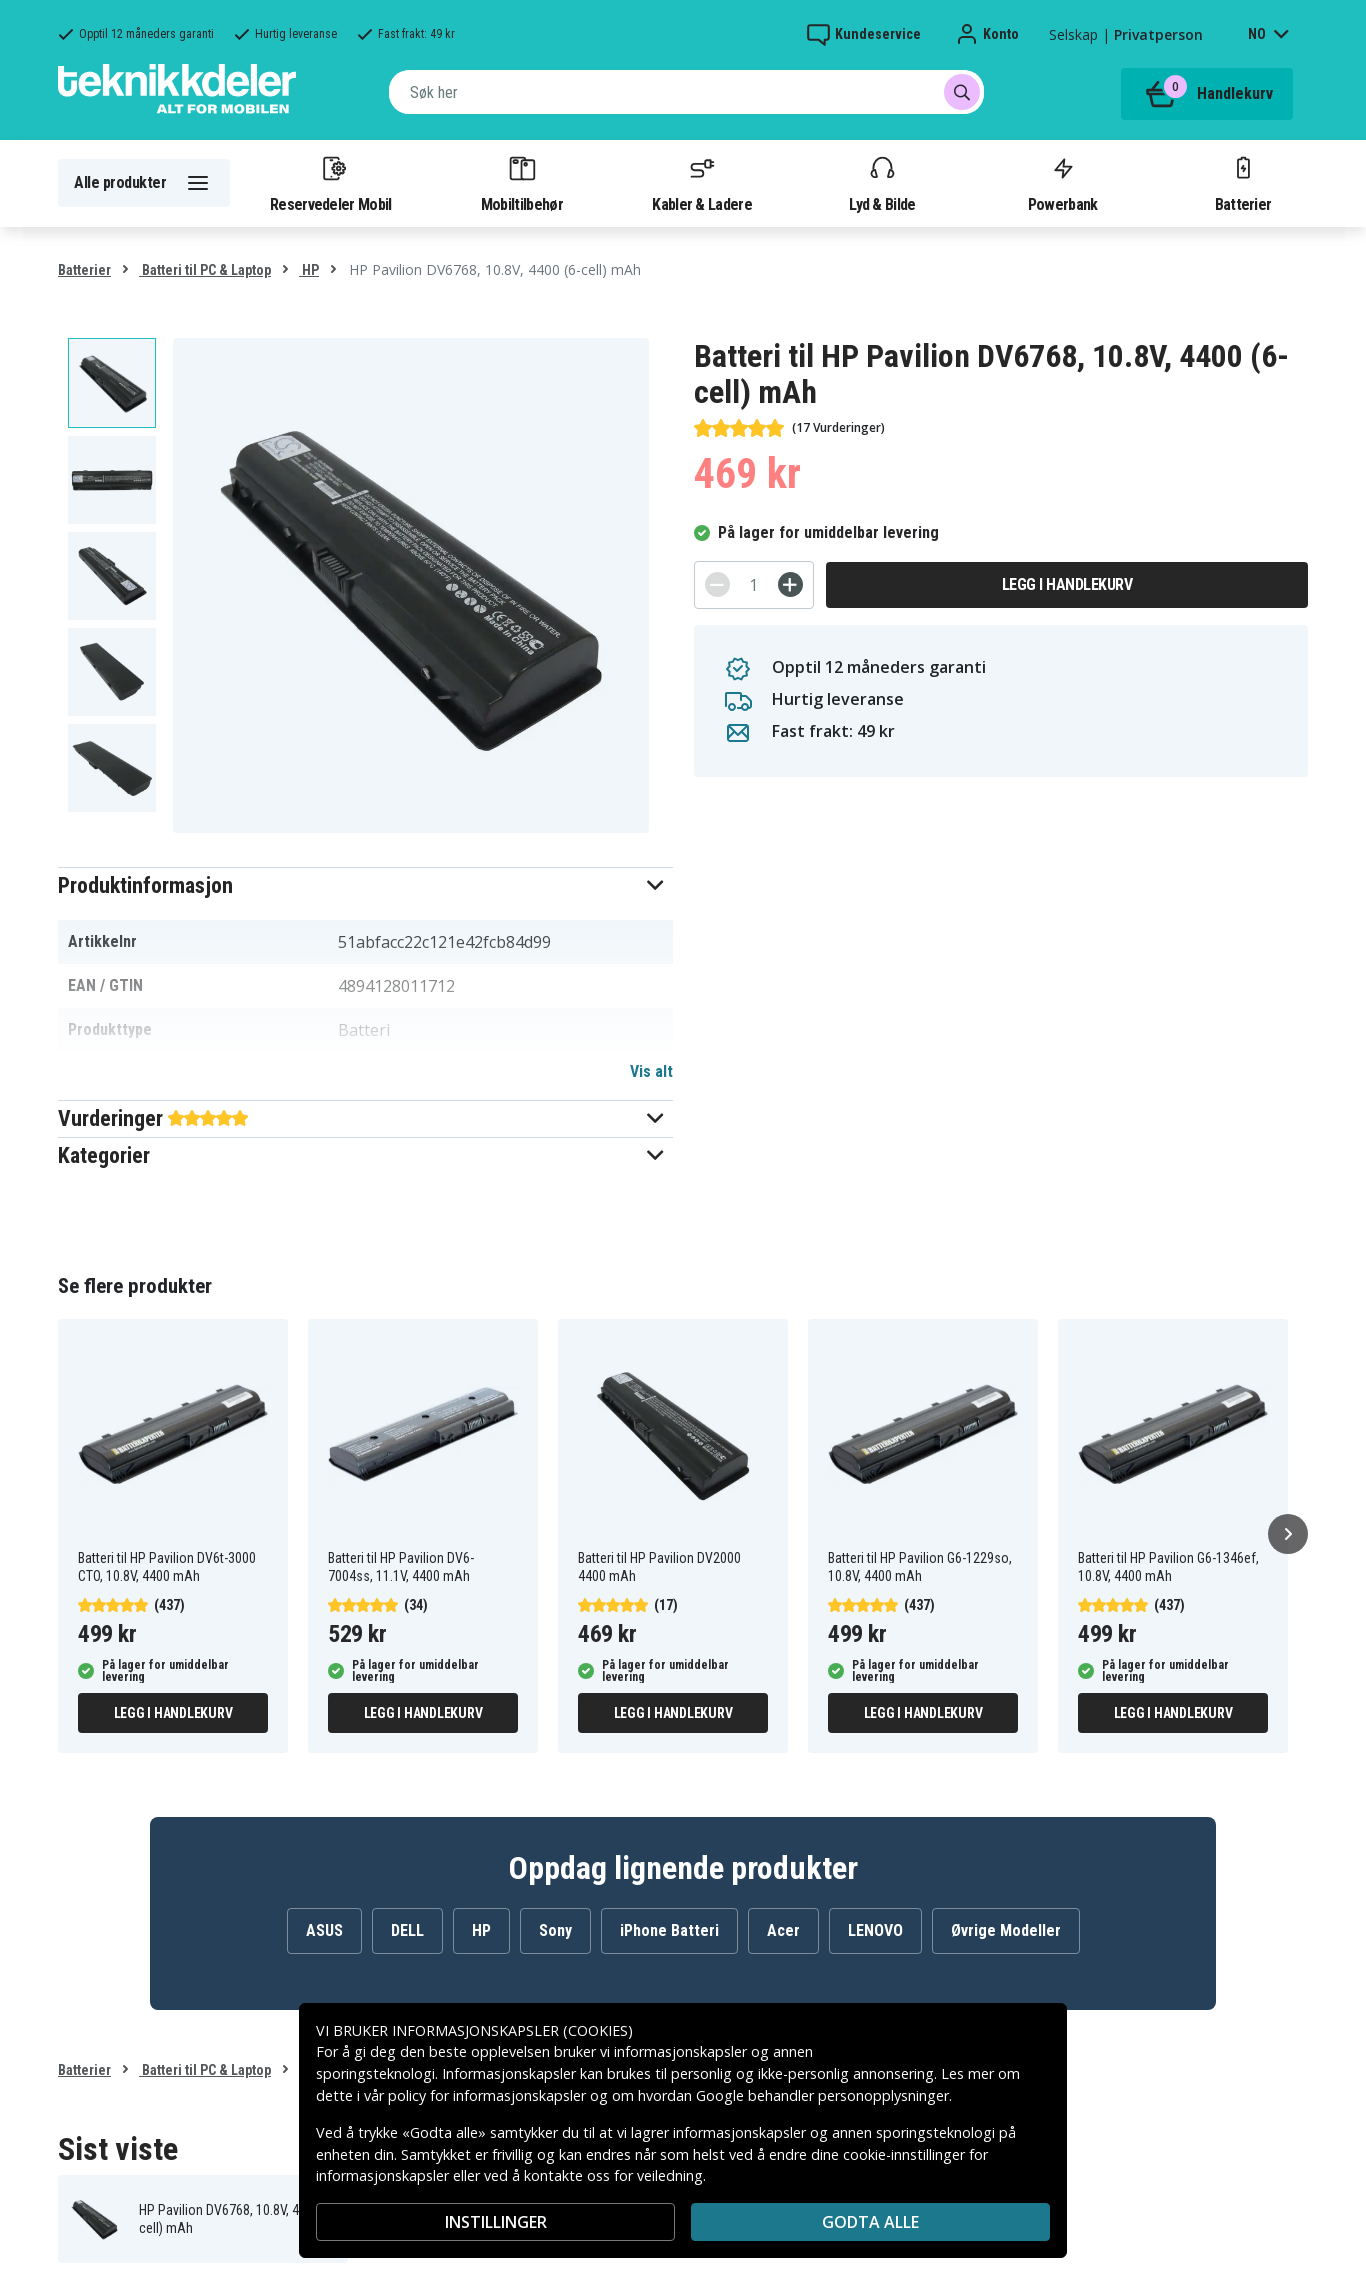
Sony (555, 1930)
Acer (783, 1930)
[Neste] (1288, 1534)
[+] (790, 584)
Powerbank (1063, 183)
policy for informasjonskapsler (487, 2095)
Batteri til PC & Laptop (205, 270)
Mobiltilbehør (522, 183)
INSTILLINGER (496, 2222)
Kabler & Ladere (702, 183)
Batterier (1243, 183)
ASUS (324, 1930)
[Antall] (754, 585)
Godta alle (870, 2222)
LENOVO (875, 1930)
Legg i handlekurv (1067, 584)
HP (309, 270)
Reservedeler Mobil (331, 183)
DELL (407, 1930)
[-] (717, 584)
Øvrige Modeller (1006, 1930)
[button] (365, 885)
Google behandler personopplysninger (822, 2095)
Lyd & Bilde (882, 183)
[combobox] (686, 92)
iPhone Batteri (669, 1930)
